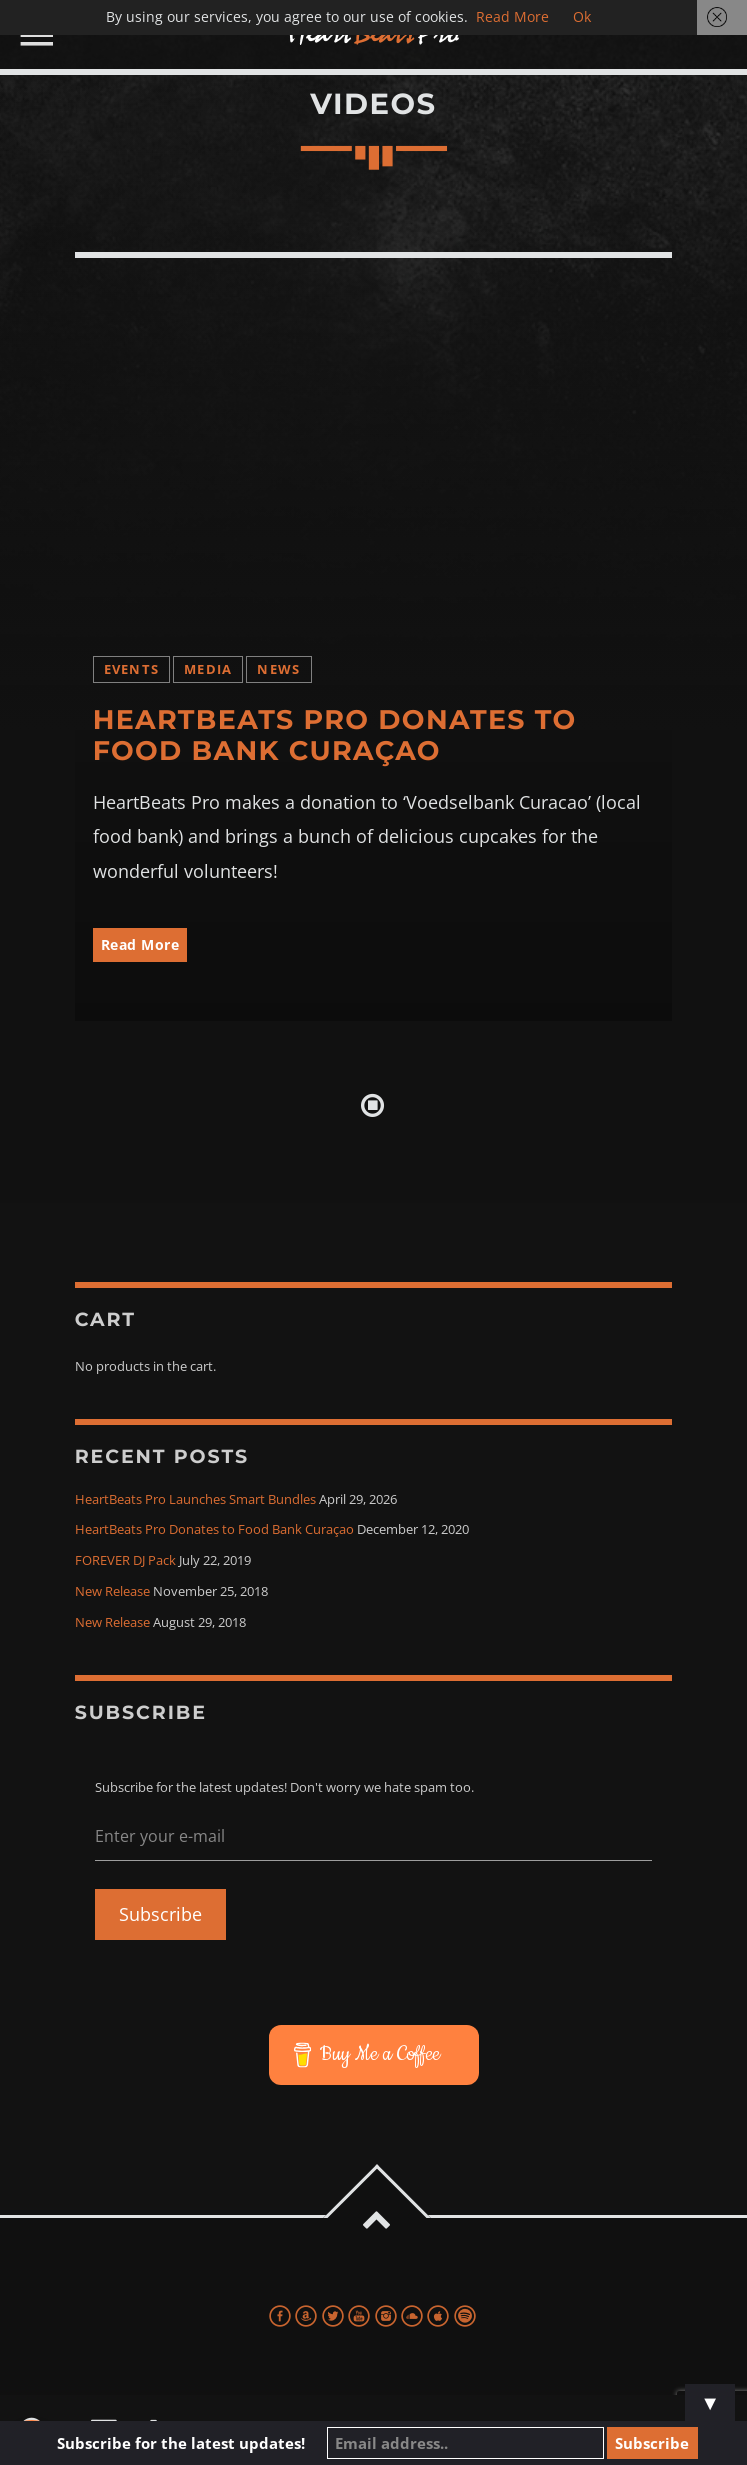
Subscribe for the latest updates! (199, 2443)
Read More (140, 944)
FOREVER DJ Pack (125, 1560)
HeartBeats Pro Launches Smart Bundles (195, 1499)
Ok (582, 16)
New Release (112, 1591)
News (278, 669)
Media (208, 669)
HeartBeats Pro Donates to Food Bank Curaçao (335, 735)
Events (132, 669)
